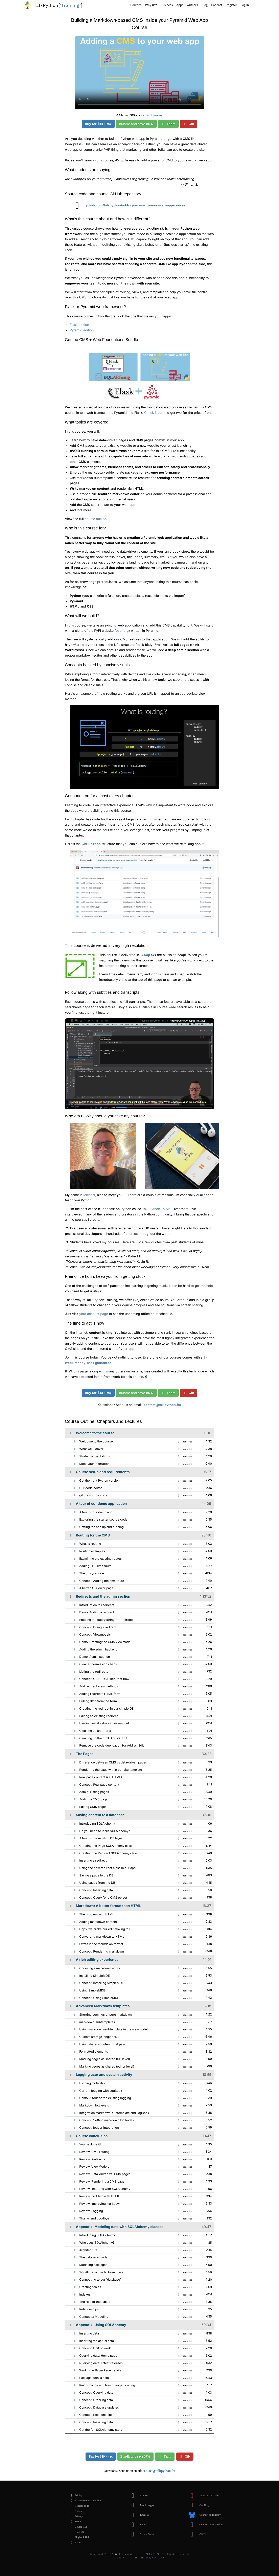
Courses (135, 5)
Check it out (153, 413)
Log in (245, 5)
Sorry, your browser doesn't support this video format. (139, 72)
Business (166, 5)
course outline (95, 519)
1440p (145, 955)
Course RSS (78, 2526)
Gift (188, 124)
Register (231, 5)
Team (168, 124)
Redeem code (78, 2505)
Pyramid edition (82, 330)
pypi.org (122, 631)
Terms (74, 2521)
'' (58, 5)
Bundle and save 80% (136, 124)
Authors (192, 5)
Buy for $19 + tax (98, 124)
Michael (89, 1195)
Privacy (75, 2516)
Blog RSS (76, 2532)
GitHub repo (91, 844)
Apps (179, 5)
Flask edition (79, 325)
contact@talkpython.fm (162, 1405)
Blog (205, 5)
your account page (93, 1314)
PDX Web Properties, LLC (126, 2554)
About (75, 2542)
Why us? (151, 5)
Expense (84, 2500)
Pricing (75, 2495)
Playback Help (79, 2537)
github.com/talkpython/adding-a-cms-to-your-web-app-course (127, 205)
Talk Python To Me (156, 1209)
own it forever (154, 115)
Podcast (216, 5)
